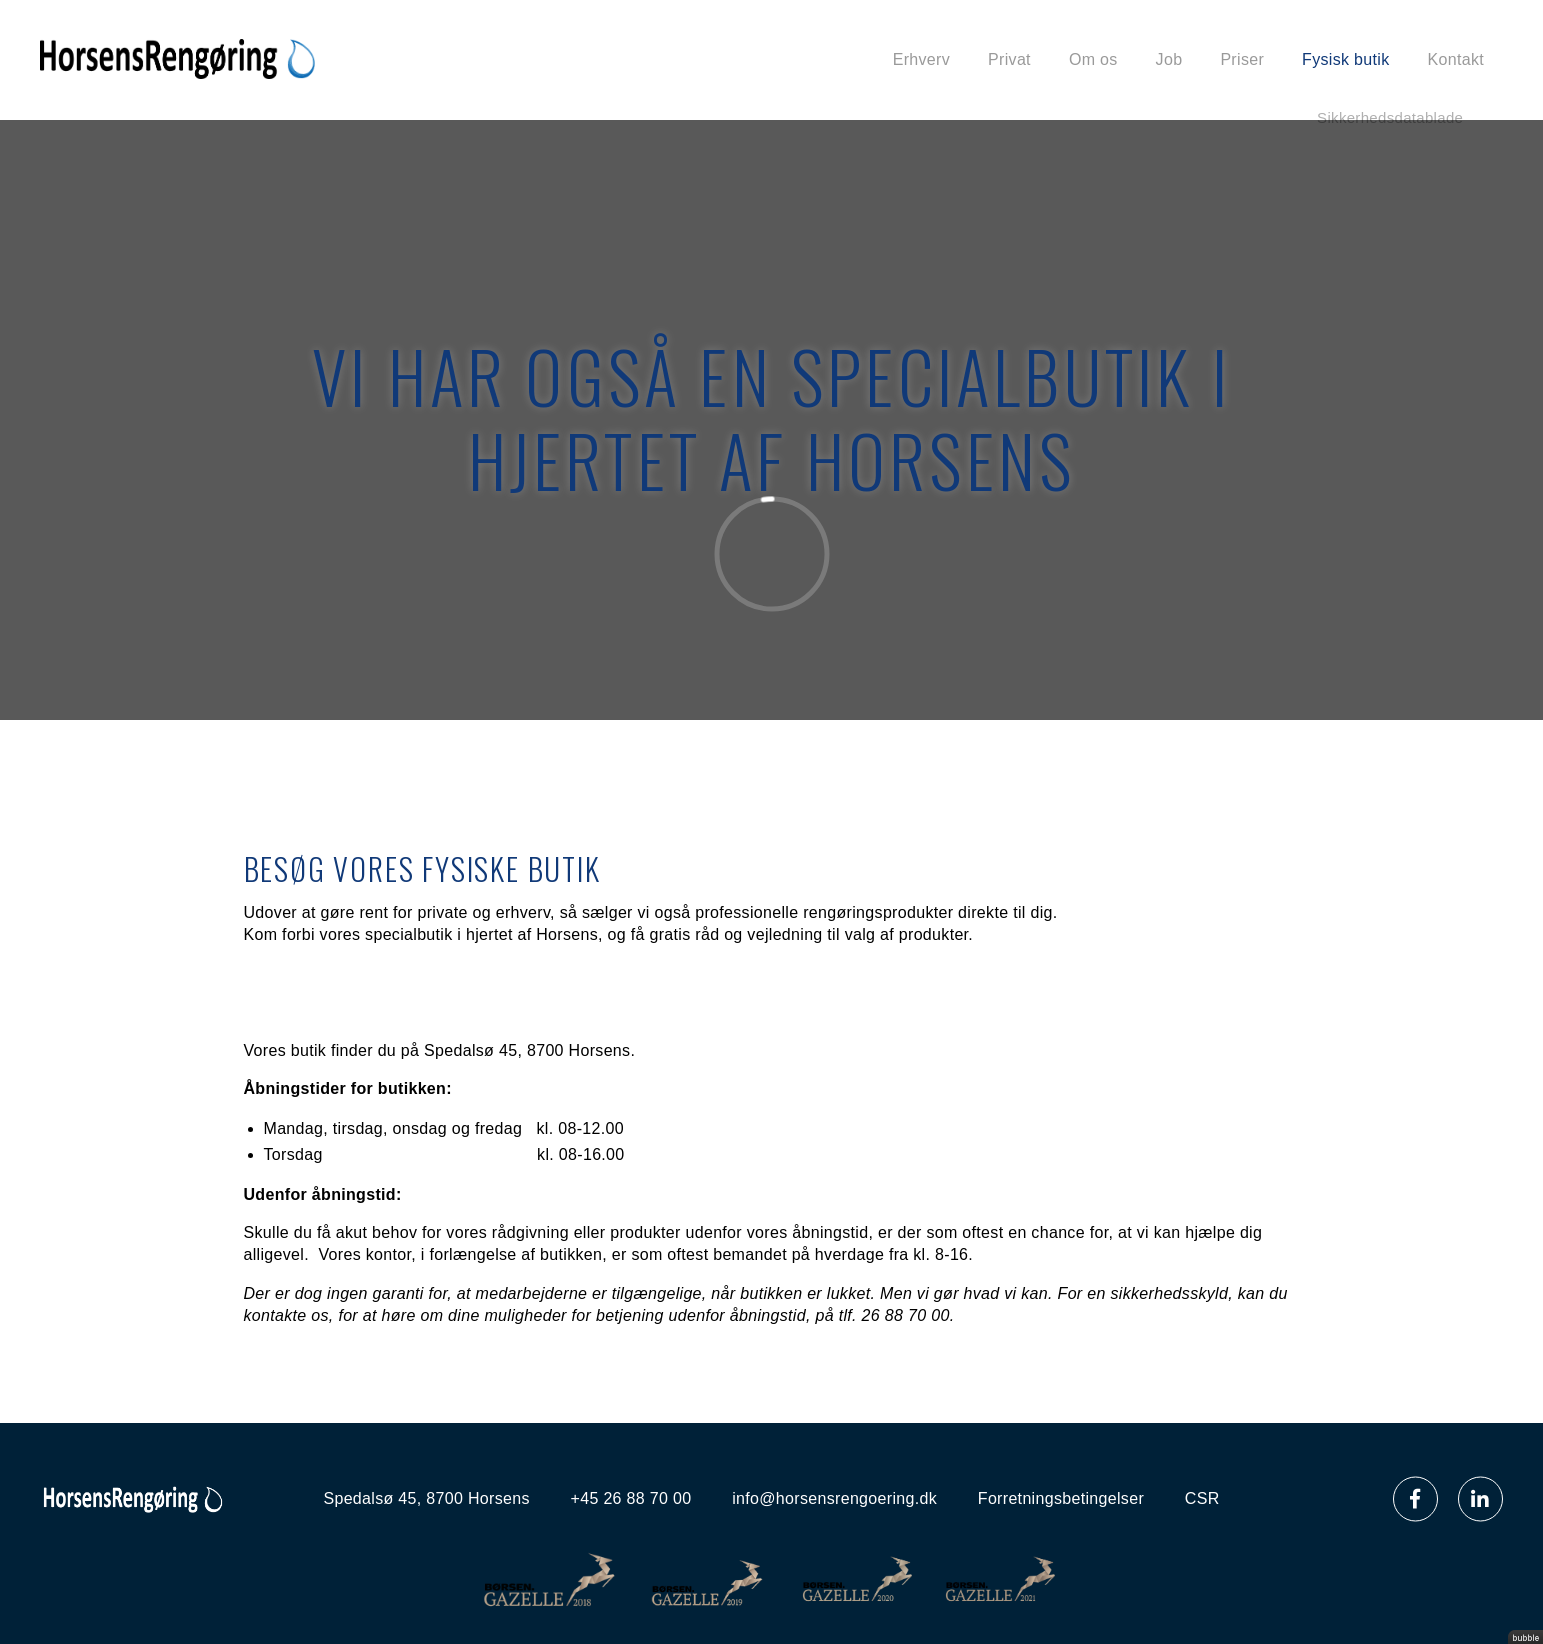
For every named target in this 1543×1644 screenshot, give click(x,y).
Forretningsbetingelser (1061, 1498)
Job (1169, 59)
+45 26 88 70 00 (631, 1498)
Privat (1009, 59)
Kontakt (1456, 59)
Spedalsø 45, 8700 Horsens (426, 1498)
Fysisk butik (1345, 59)
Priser (1242, 59)
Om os (1093, 59)
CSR (1202, 1498)
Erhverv (921, 59)
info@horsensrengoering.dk (834, 1498)
